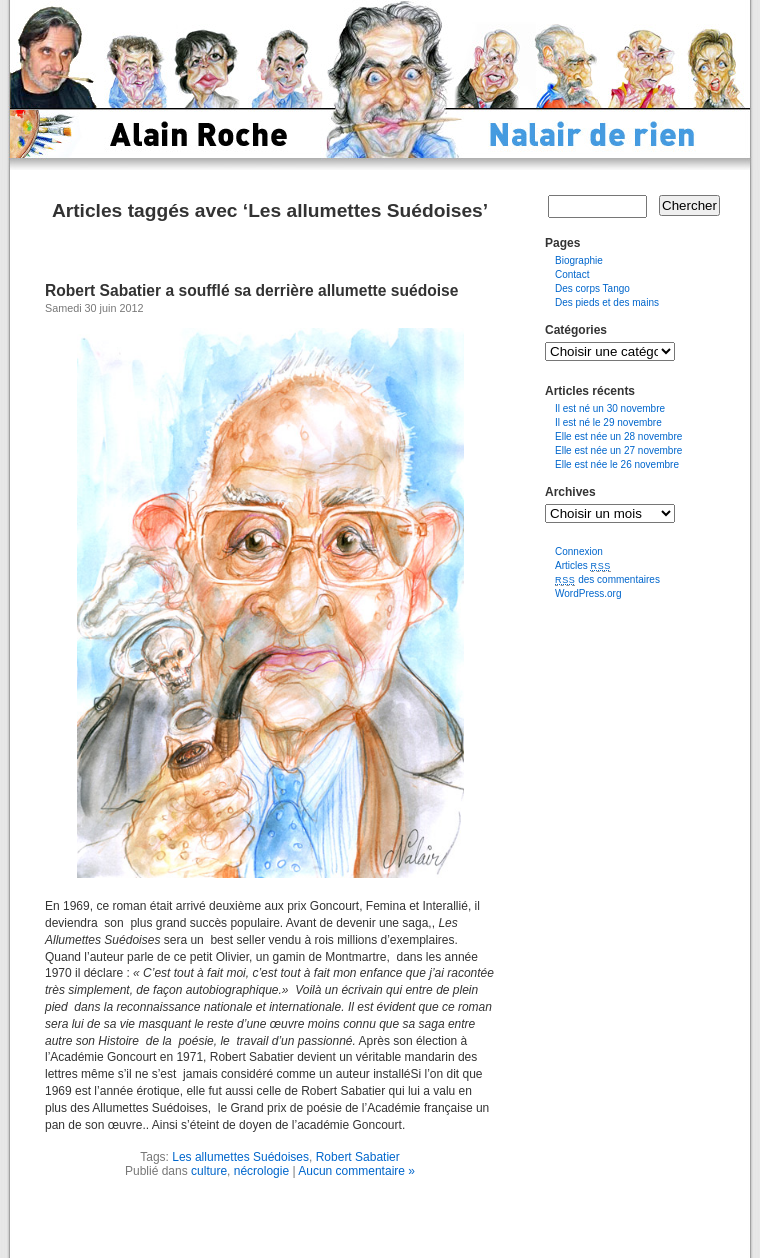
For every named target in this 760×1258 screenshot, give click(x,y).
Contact (572, 274)
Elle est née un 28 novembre (618, 436)
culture (209, 1171)
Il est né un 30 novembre (610, 408)
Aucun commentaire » (356, 1171)
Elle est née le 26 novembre (617, 464)
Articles (583, 565)
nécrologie (261, 1171)
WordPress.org (588, 593)
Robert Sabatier (358, 1157)
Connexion (579, 551)
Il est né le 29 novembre (608, 422)
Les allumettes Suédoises (240, 1157)
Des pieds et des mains (607, 302)
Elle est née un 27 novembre (618, 450)
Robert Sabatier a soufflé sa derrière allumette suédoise (251, 290)
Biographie (579, 260)
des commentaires (607, 579)
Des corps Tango (592, 288)
